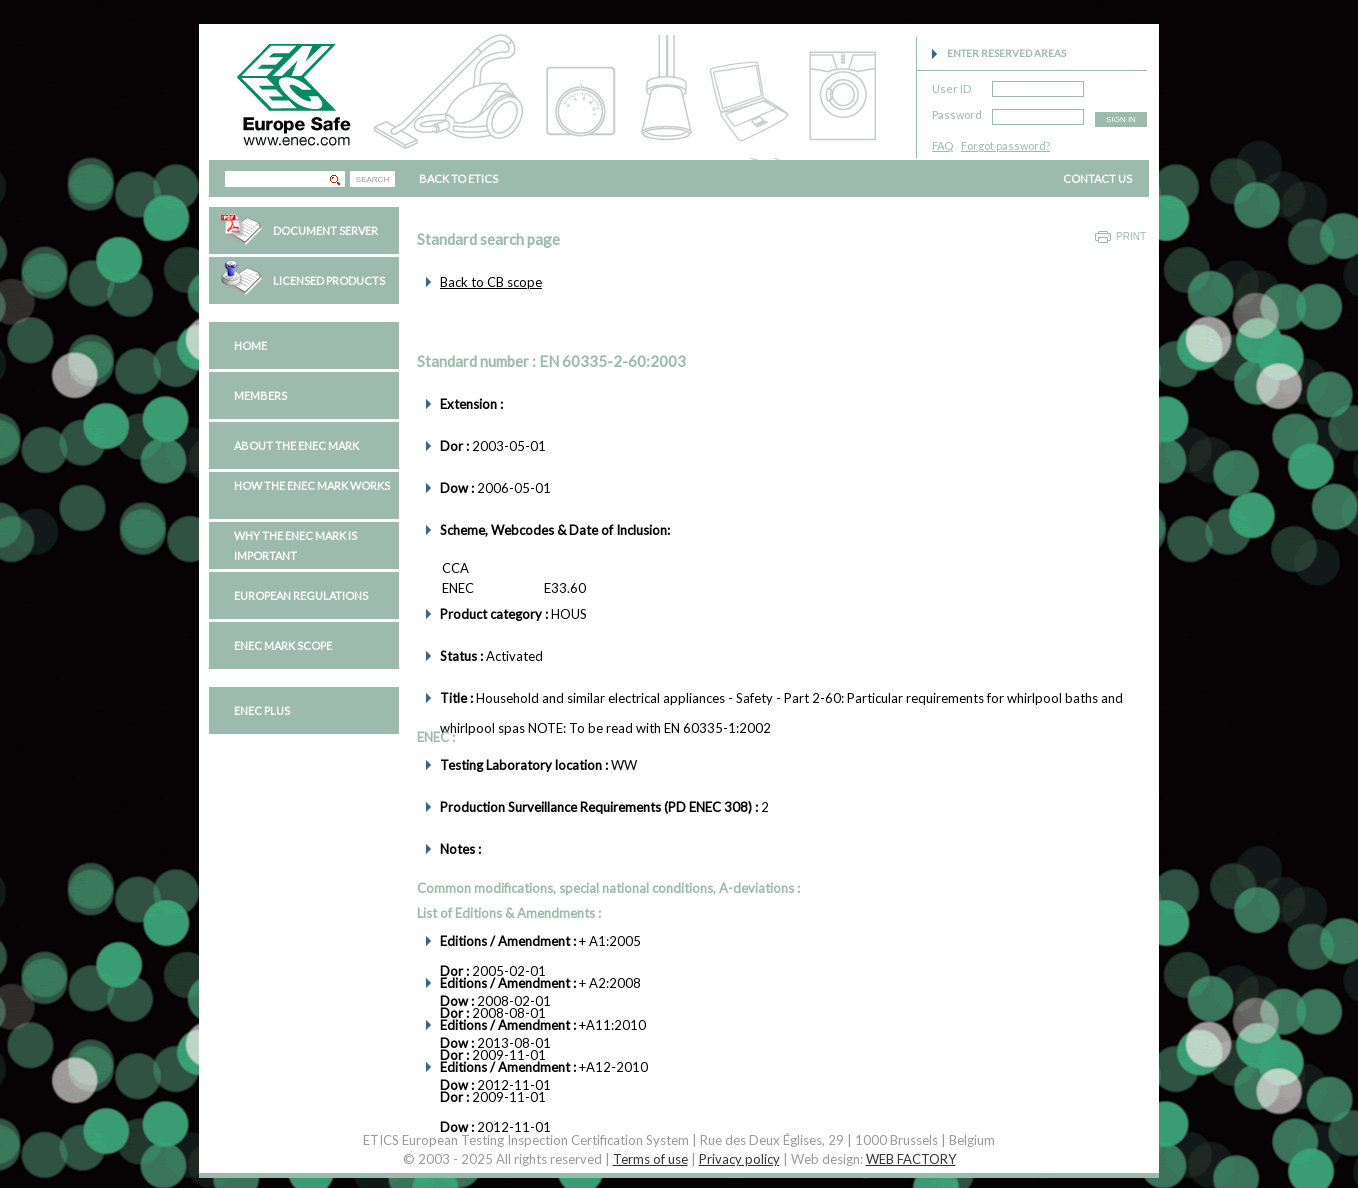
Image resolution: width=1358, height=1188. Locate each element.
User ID (951, 85)
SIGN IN (1121, 119)
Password (957, 111)
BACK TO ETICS (458, 178)
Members (260, 395)
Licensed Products (329, 280)
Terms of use (650, 1159)
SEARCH (372, 179)
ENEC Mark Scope (283, 645)
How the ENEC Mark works (312, 485)
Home (250, 345)
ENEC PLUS (262, 710)
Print (1131, 236)
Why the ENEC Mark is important (295, 545)
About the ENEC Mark (296, 445)
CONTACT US (1097, 178)
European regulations (301, 595)
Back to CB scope (491, 282)
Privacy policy (739, 1159)
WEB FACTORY (911, 1159)
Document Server (325, 230)
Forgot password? (1005, 145)
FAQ (942, 145)
